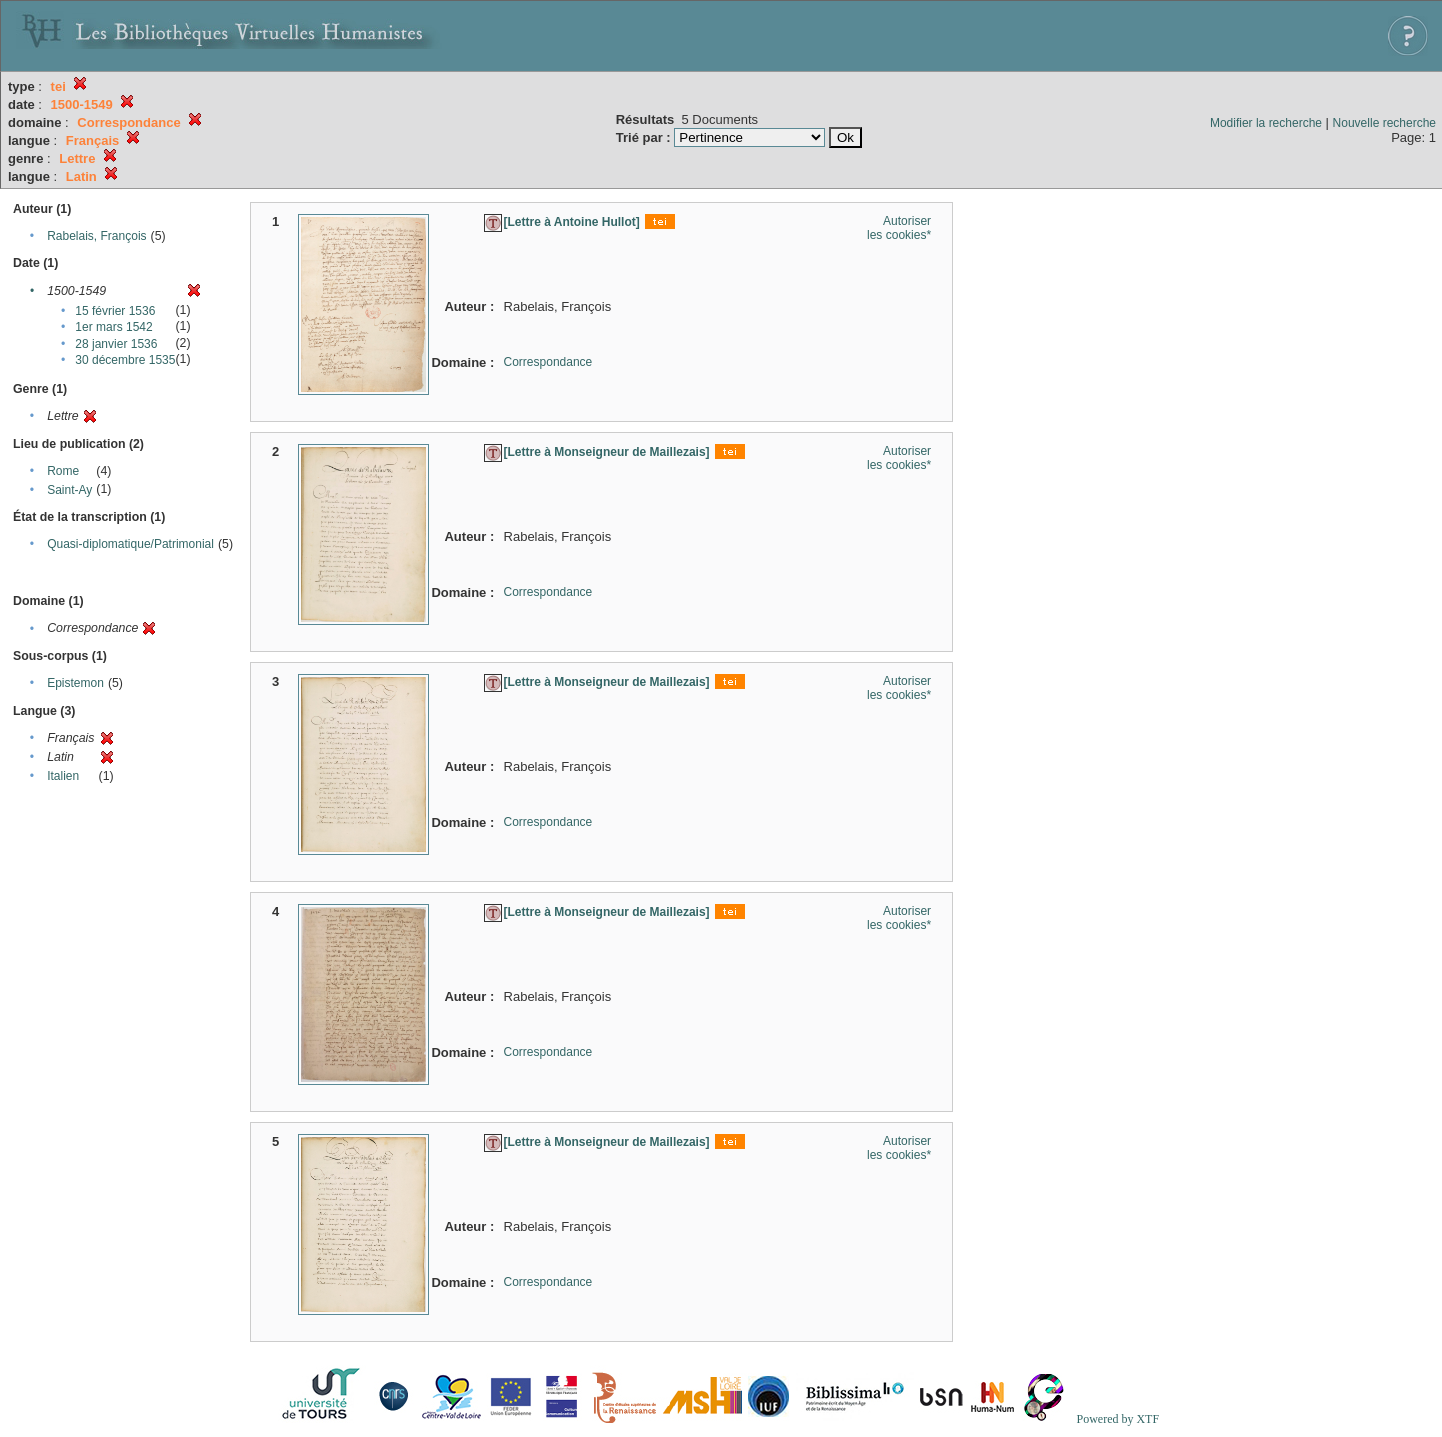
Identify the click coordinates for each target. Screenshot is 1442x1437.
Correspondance (548, 362)
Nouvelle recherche (1384, 123)
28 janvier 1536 (116, 344)
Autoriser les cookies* (899, 228)
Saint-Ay (69, 490)
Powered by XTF (1117, 1419)
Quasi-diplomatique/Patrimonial (130, 544)
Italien (63, 776)
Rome (63, 471)
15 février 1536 (115, 311)
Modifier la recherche (1266, 123)
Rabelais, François (96, 236)
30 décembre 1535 (125, 360)
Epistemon (75, 683)
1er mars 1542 (113, 327)
